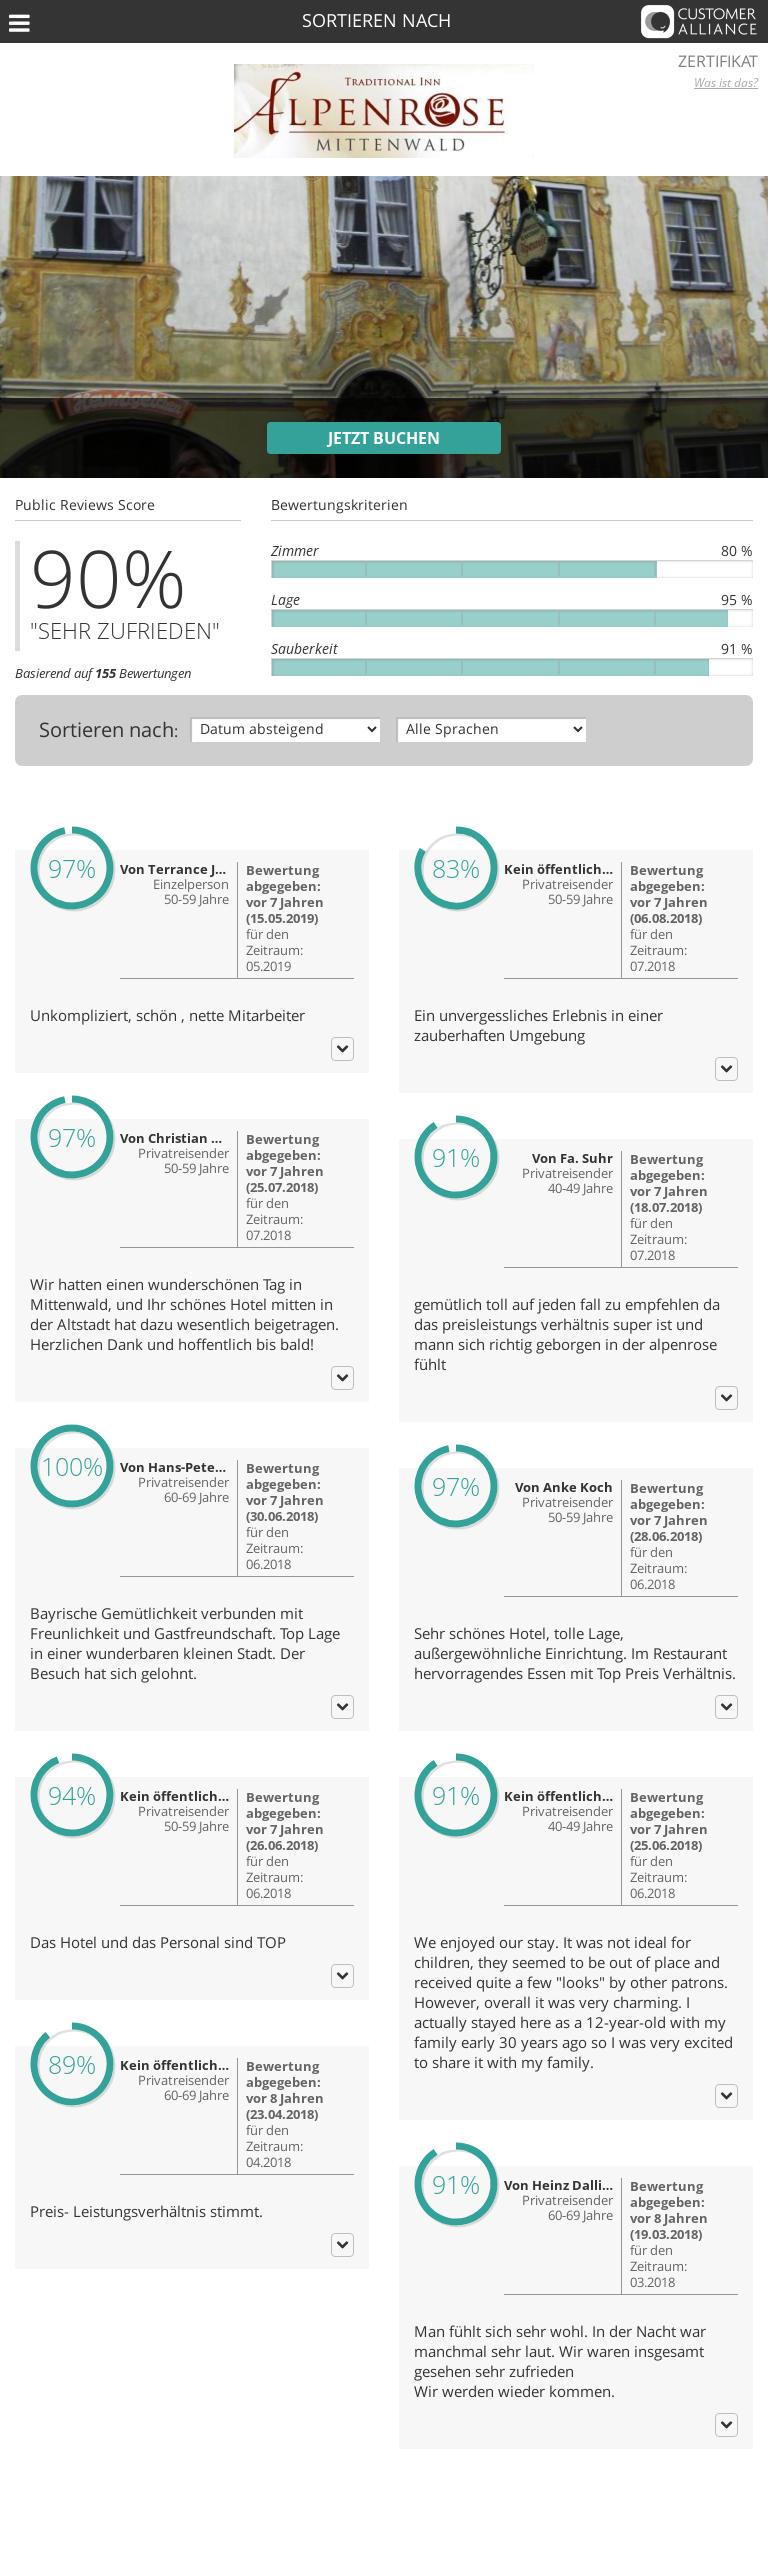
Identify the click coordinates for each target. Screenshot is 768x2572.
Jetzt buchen (384, 438)
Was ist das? (726, 82)
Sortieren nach (106, 729)
